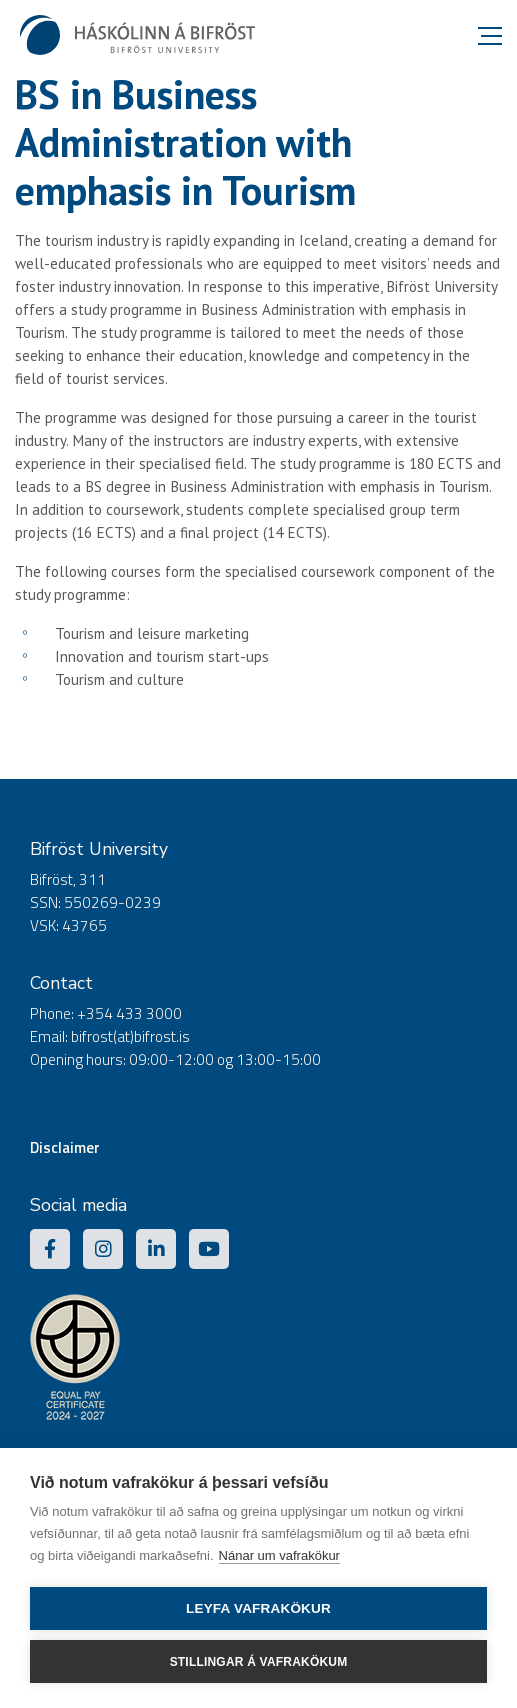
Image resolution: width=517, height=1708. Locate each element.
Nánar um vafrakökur (279, 1555)
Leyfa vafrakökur (258, 1608)
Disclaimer (65, 1147)
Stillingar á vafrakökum (259, 1662)
